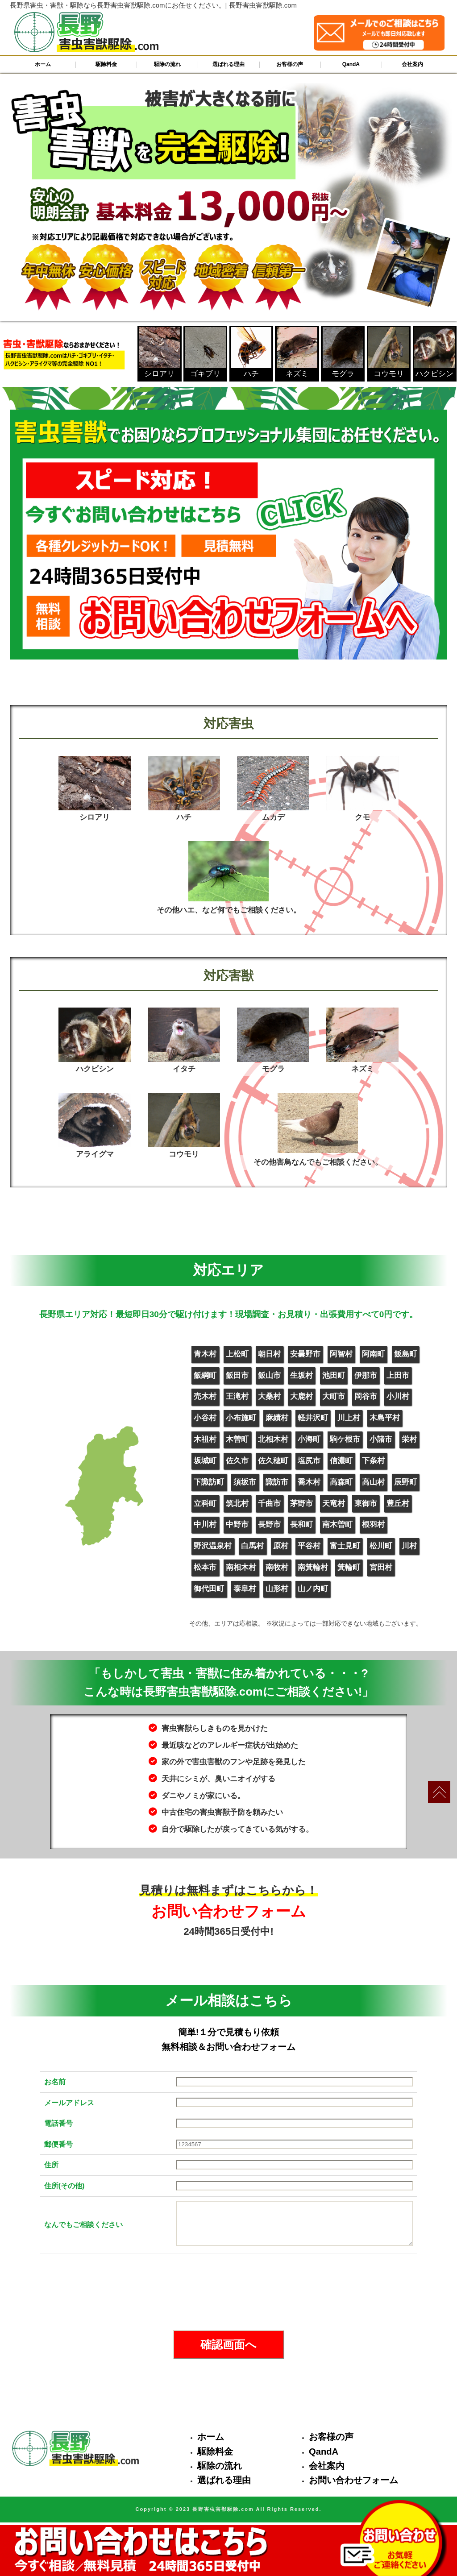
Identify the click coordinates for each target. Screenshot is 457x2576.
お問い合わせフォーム (353, 2480)
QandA (351, 64)
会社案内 (412, 64)
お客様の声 (289, 64)
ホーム (43, 64)
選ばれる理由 (228, 64)
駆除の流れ (167, 64)
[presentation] (228, 2291)
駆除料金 (106, 64)
